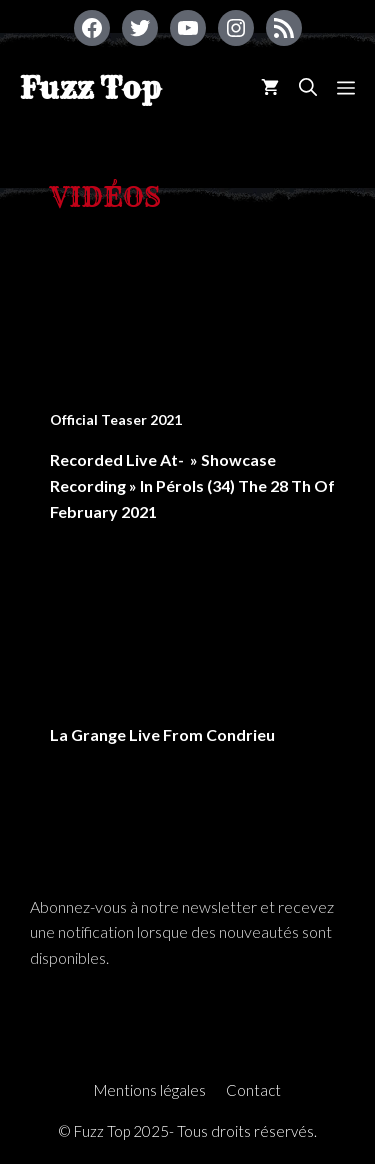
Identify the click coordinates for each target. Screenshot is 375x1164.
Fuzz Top (90, 88)
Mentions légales (150, 1090)
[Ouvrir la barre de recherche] (308, 87)
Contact (253, 1090)
